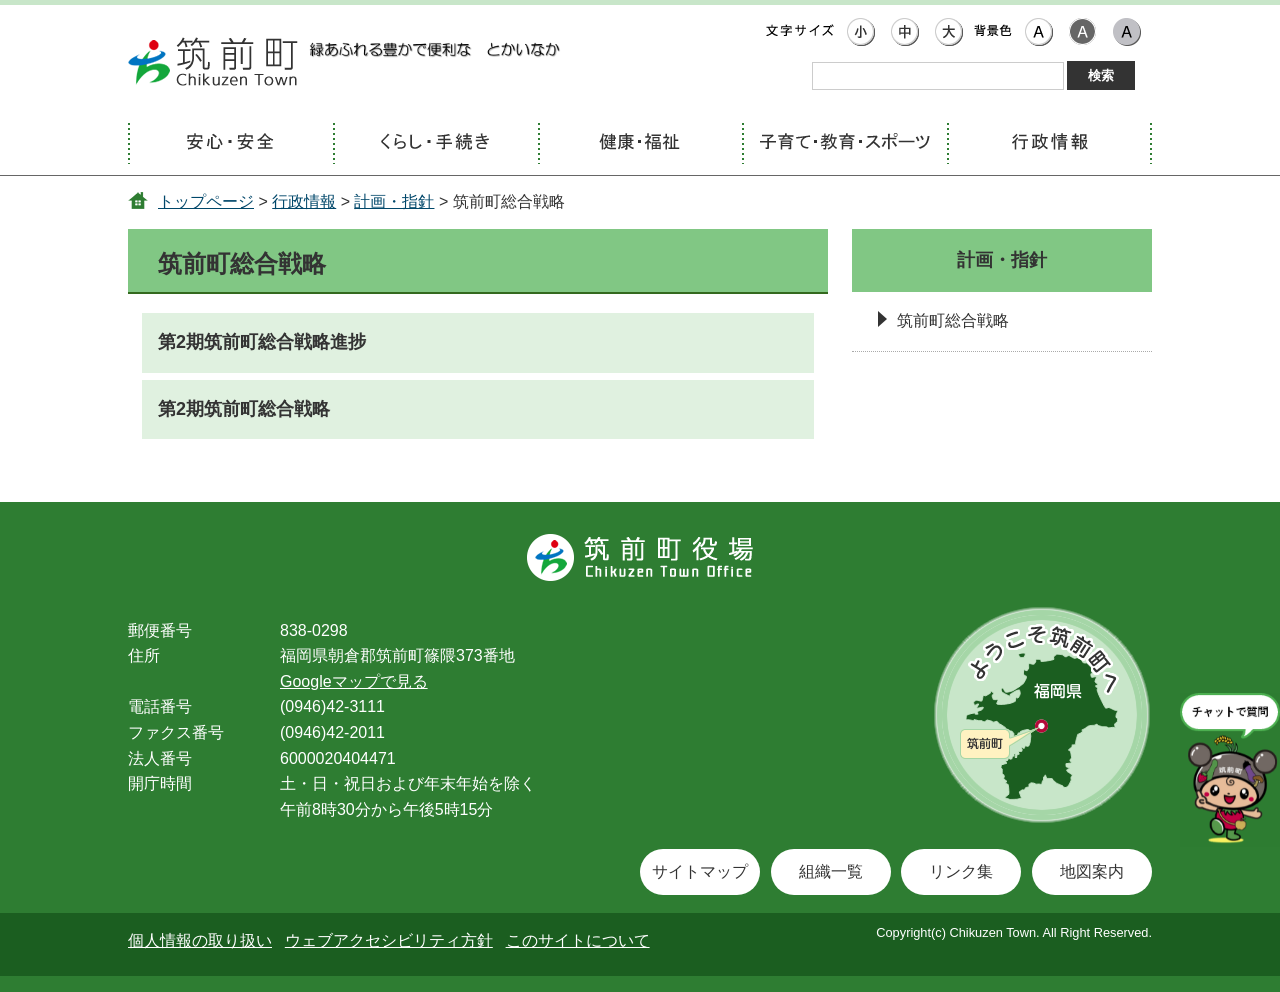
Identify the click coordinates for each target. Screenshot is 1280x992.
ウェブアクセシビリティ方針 (389, 940)
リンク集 (961, 871)
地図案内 (1092, 871)
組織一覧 (831, 871)
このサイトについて (578, 940)
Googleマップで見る (354, 681)
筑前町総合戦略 (953, 320)
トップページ (206, 201)
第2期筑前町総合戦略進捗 (262, 342)
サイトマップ (700, 871)
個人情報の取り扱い (200, 940)
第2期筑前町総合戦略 (244, 409)
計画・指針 (394, 201)
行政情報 (304, 201)
